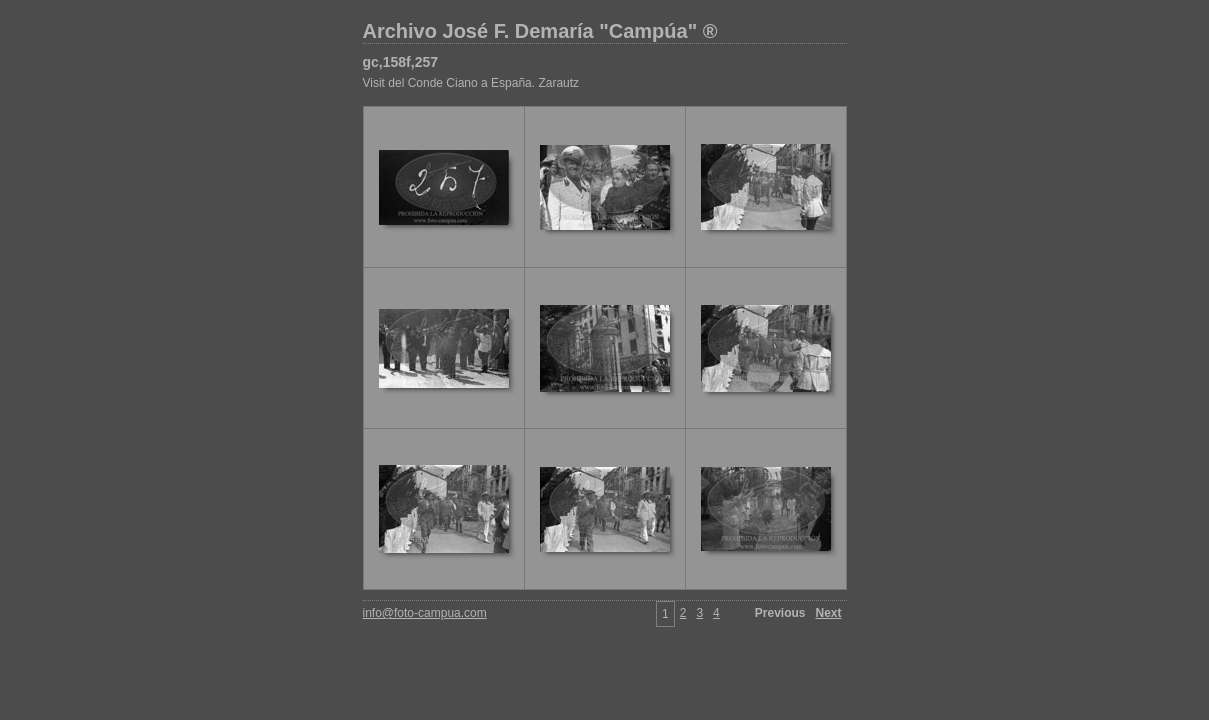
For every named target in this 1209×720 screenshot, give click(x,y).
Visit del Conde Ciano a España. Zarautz (471, 83)
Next (828, 613)
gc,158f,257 (401, 62)
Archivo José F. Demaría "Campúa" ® (540, 31)
